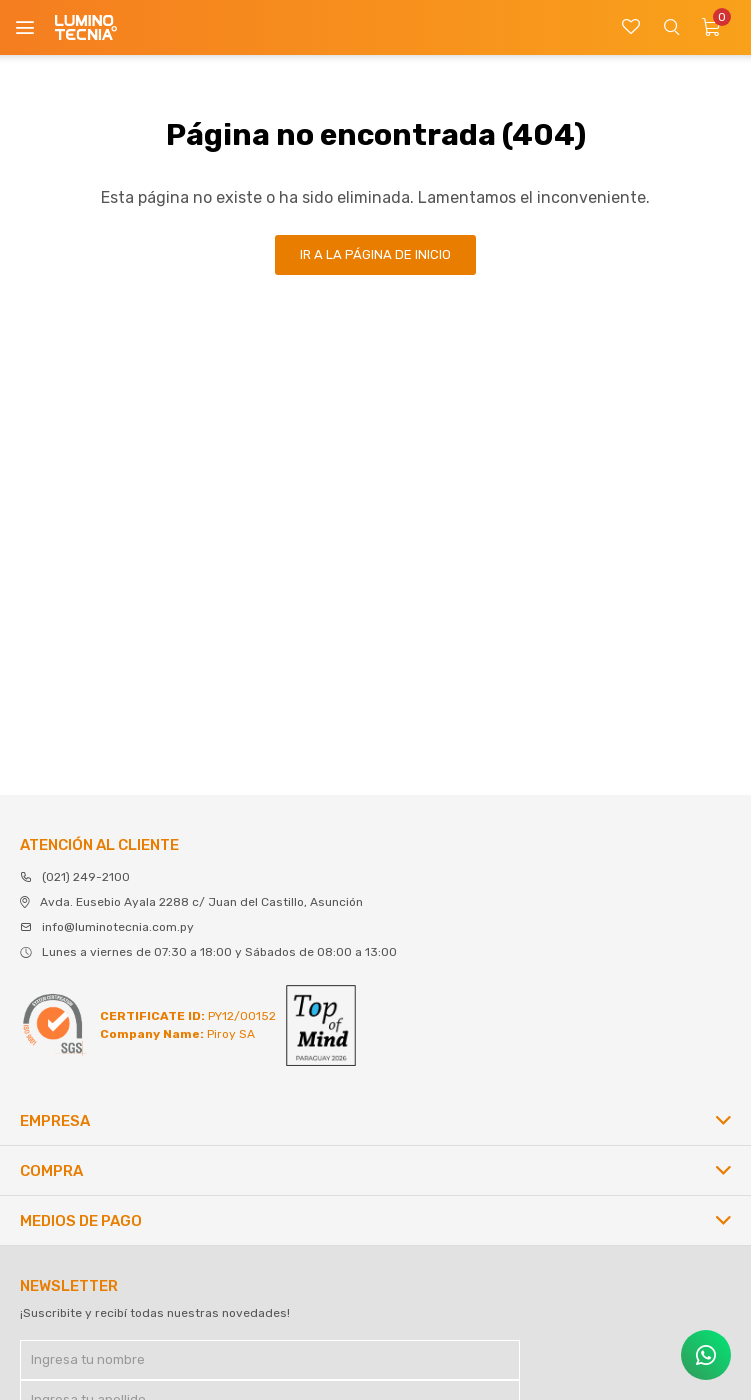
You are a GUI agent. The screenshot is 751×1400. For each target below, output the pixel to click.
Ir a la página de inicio (375, 254)
